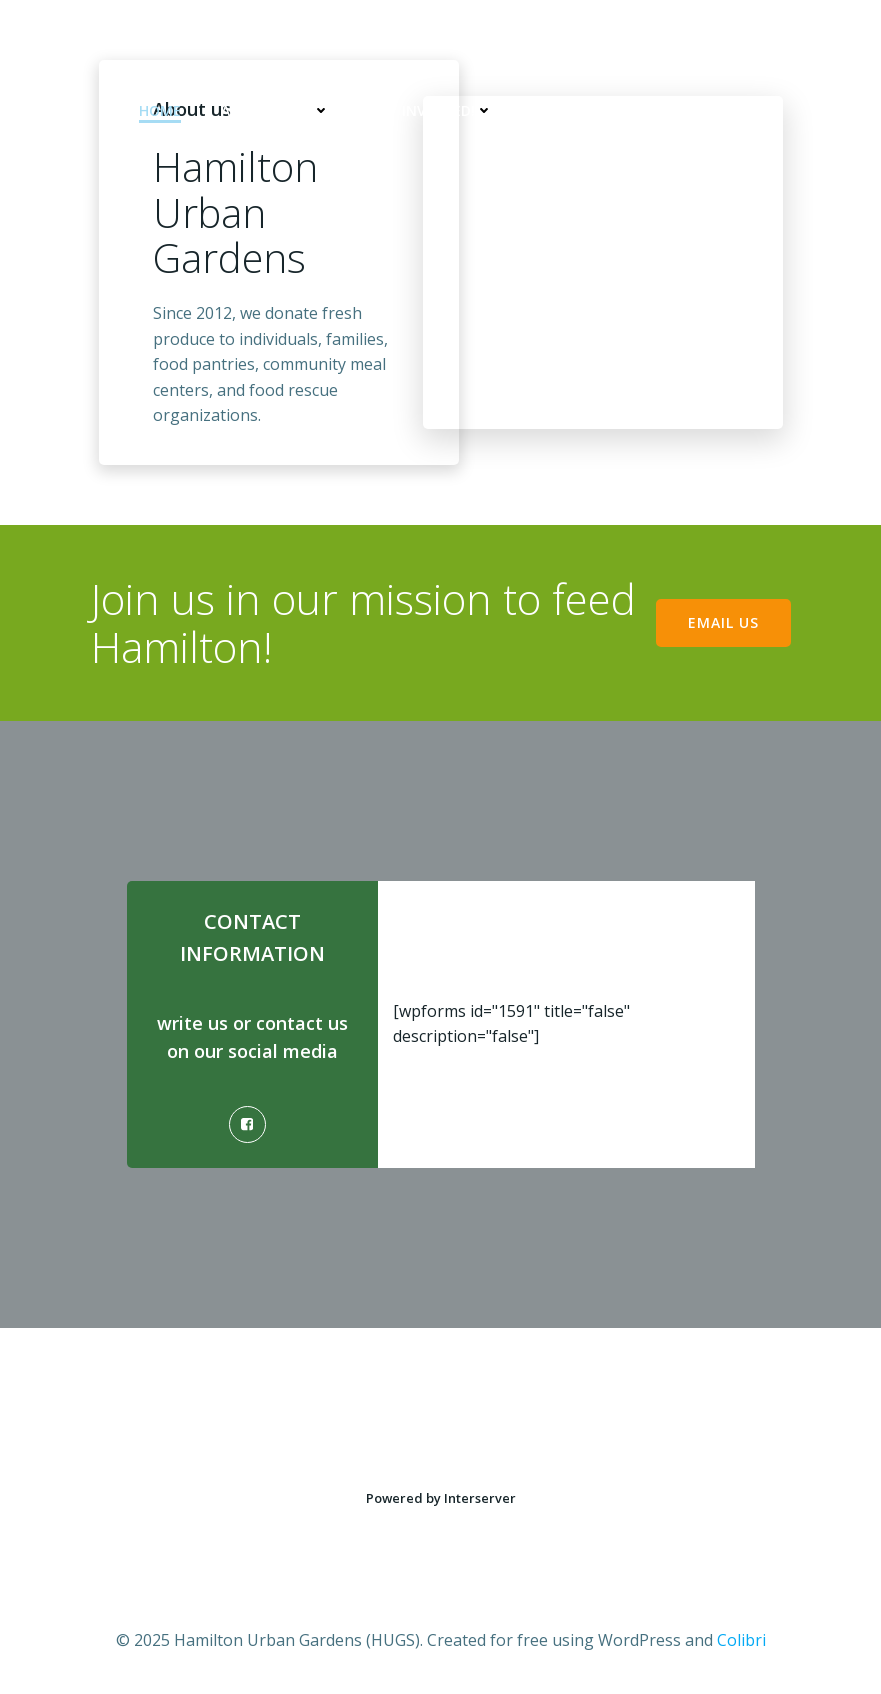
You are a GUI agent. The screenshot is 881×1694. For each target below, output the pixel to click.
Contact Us (578, 110)
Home (160, 110)
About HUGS (275, 110)
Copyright (703, 110)
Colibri (741, 1640)
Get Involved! (431, 110)
